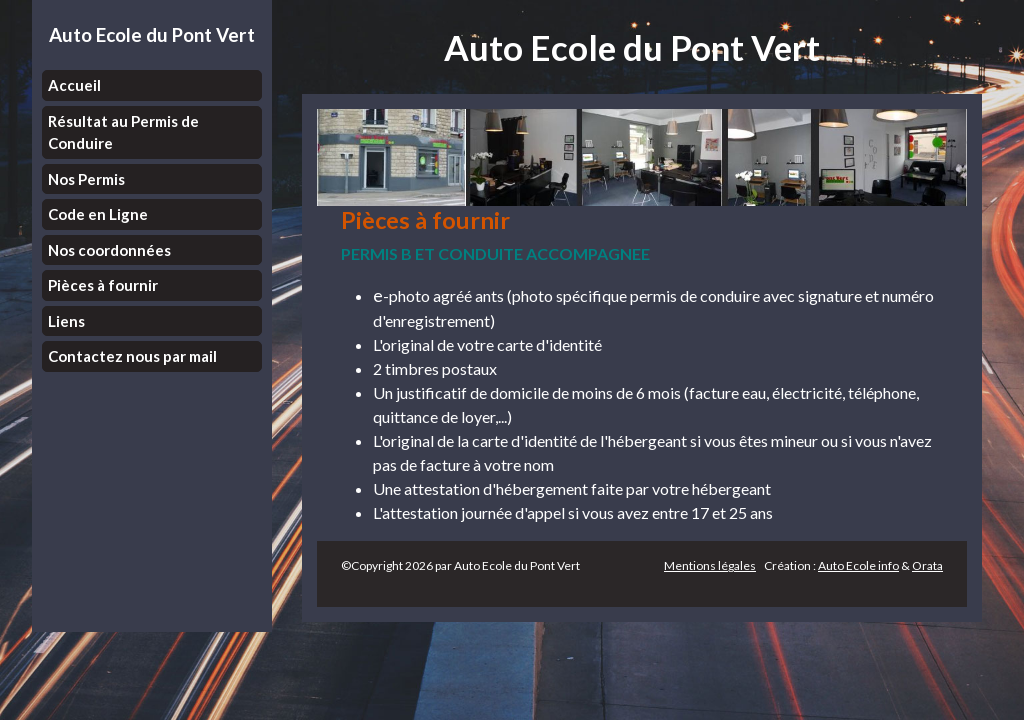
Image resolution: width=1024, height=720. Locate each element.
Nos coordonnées (109, 250)
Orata (927, 565)
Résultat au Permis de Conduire (123, 132)
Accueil (74, 85)
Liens (66, 321)
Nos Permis (86, 179)
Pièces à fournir (103, 285)
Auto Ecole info (858, 565)
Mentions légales (710, 565)
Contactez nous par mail (132, 356)
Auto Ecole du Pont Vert (152, 34)
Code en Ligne (98, 214)
